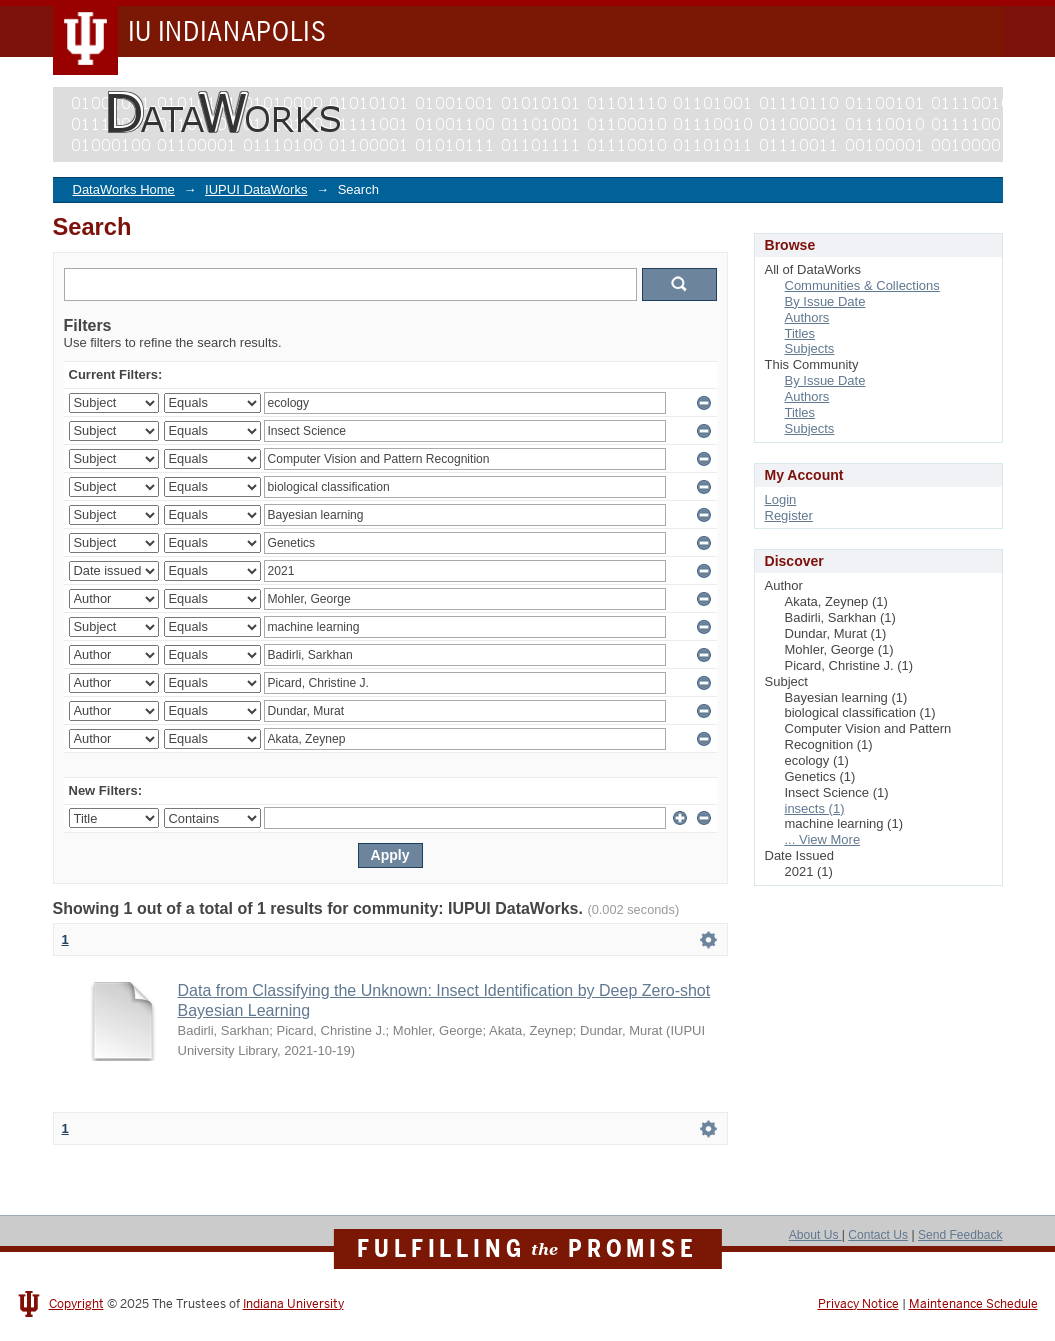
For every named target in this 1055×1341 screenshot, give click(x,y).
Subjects (810, 348)
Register (789, 515)
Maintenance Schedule (973, 1304)
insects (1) (815, 808)
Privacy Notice (858, 1304)
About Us (815, 1235)
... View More (823, 839)
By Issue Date (825, 301)
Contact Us (878, 1235)
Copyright (76, 1304)
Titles (800, 333)
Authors (807, 317)
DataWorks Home (124, 189)
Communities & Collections (862, 285)
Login (781, 499)
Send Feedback (960, 1235)
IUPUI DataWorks (256, 189)
